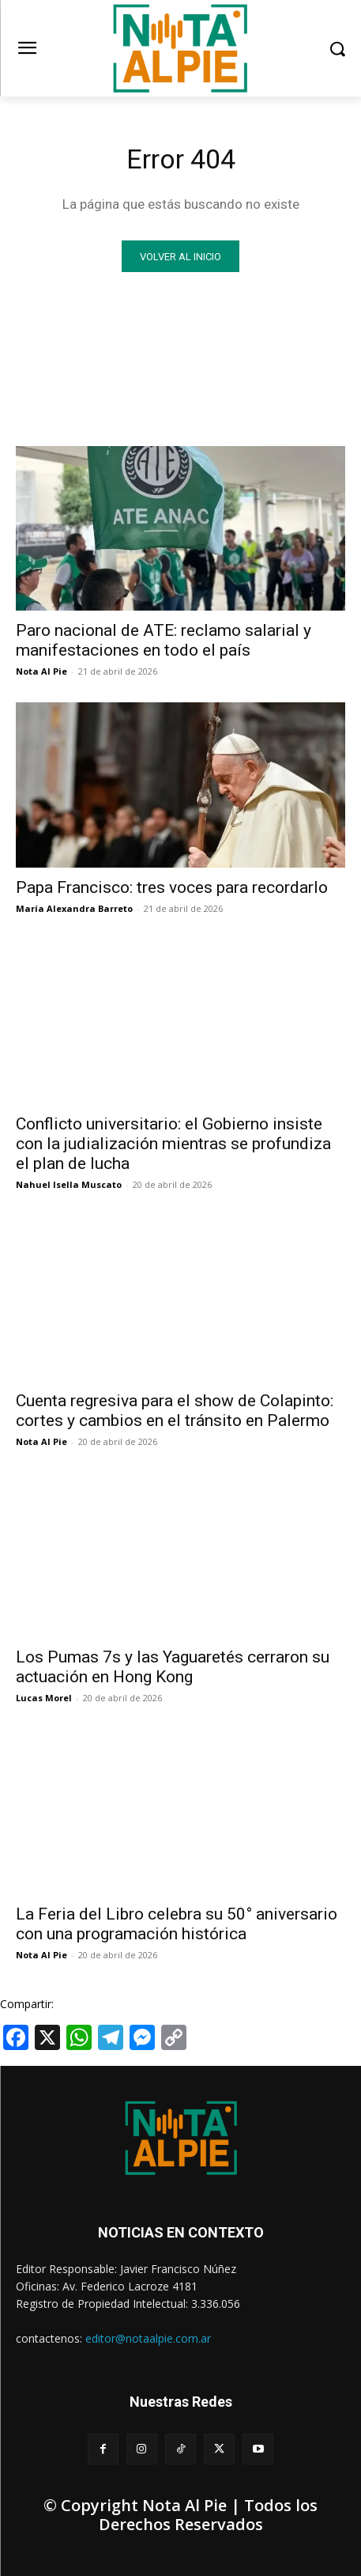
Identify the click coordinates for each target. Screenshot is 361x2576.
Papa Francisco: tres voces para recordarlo (172, 887)
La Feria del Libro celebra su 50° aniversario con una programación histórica (176, 1924)
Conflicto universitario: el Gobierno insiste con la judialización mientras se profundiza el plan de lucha (173, 1143)
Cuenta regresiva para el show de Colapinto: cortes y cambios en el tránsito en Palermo (174, 1410)
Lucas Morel (44, 1698)
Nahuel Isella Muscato (69, 1184)
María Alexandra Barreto (74, 908)
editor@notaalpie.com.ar (148, 2338)
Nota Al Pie (41, 671)
